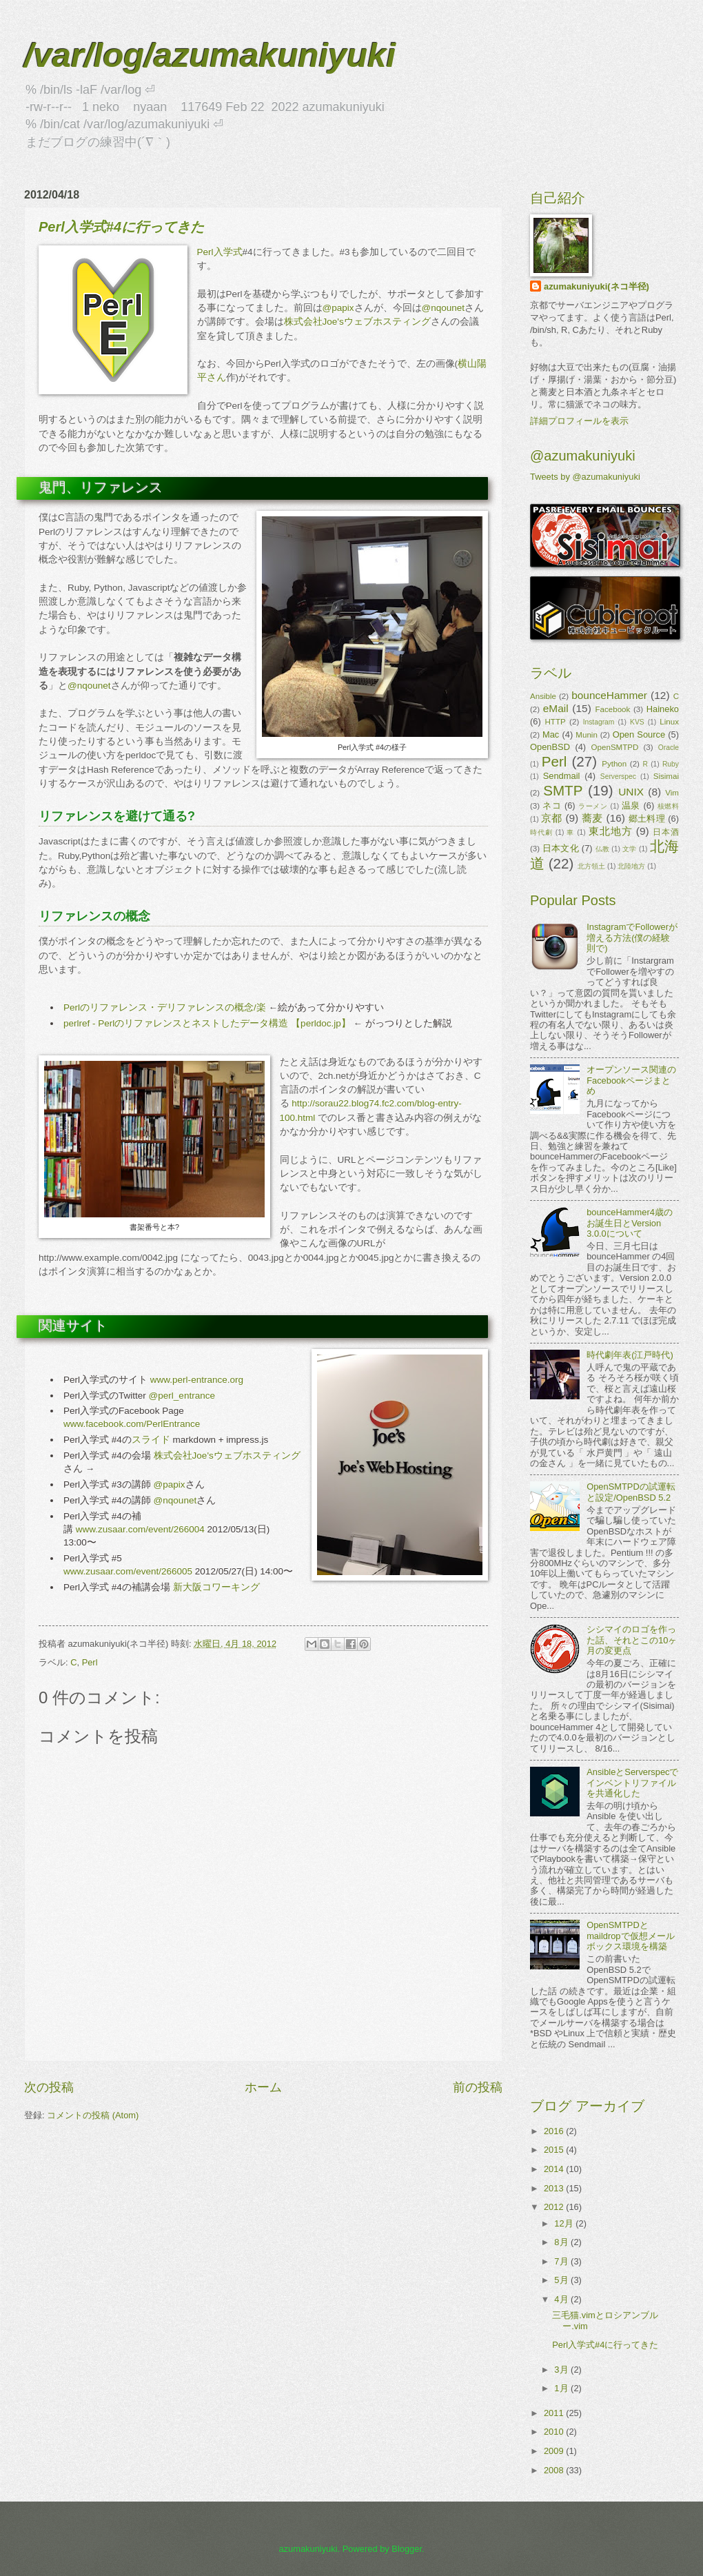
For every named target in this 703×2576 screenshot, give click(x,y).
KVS (637, 722)
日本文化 (560, 848)
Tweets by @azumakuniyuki (585, 476)
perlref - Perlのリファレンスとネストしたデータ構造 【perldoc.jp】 (207, 1023)
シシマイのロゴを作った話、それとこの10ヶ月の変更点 (632, 1640)
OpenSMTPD (615, 747)
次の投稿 (49, 2087)
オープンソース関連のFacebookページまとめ (631, 1080)
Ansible (543, 696)
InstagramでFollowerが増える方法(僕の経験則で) (632, 937)
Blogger (406, 2549)
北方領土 (591, 866)
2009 (555, 2451)
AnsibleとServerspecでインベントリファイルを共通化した (632, 1782)
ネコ (551, 805)
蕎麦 (592, 818)
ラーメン (593, 806)
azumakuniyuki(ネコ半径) (596, 286)
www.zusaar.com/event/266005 (127, 1571)
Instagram (599, 722)
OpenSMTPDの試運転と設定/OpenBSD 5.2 (631, 1491)
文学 (629, 849)
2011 (555, 2413)
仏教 (602, 849)
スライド (151, 1439)
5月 (562, 2280)
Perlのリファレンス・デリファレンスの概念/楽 (164, 1007)
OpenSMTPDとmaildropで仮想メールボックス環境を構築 (630, 1935)
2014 (555, 2169)
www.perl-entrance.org (196, 1380)
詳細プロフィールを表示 (579, 421)
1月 (562, 2388)
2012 (555, 2207)
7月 (562, 2261)
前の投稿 (477, 2087)
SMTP (562, 790)
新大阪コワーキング (216, 1587)
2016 (555, 2131)
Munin (586, 735)
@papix (338, 308)
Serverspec (618, 776)
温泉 (631, 805)
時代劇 (541, 832)
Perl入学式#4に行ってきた (605, 2345)
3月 (562, 2369)
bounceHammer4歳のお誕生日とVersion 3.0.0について (630, 1223)
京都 (551, 818)
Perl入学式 (220, 252)
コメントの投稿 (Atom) (93, 2115)
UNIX (631, 792)
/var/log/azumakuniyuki (210, 55)
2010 (555, 2431)
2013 (555, 2188)
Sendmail (561, 776)
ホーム (263, 2087)
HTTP (554, 722)
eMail (556, 708)
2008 (555, 2470)
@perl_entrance (182, 1395)
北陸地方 (631, 866)
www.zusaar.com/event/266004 (140, 1529)
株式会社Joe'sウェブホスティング (357, 321)
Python (614, 764)
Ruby (670, 764)
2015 (555, 2149)
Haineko (662, 709)
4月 (562, 2299)
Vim (672, 793)
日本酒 (666, 832)
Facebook (613, 709)
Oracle (668, 747)
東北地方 (611, 831)
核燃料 (668, 806)
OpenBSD (550, 747)
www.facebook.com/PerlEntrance (131, 1424)
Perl (90, 1662)
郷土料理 (647, 818)
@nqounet (443, 308)
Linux (669, 722)
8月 (562, 2242)
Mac (550, 734)
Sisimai (666, 776)
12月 (564, 2223)
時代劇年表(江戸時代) (630, 1355)
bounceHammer (609, 695)
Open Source (639, 734)
